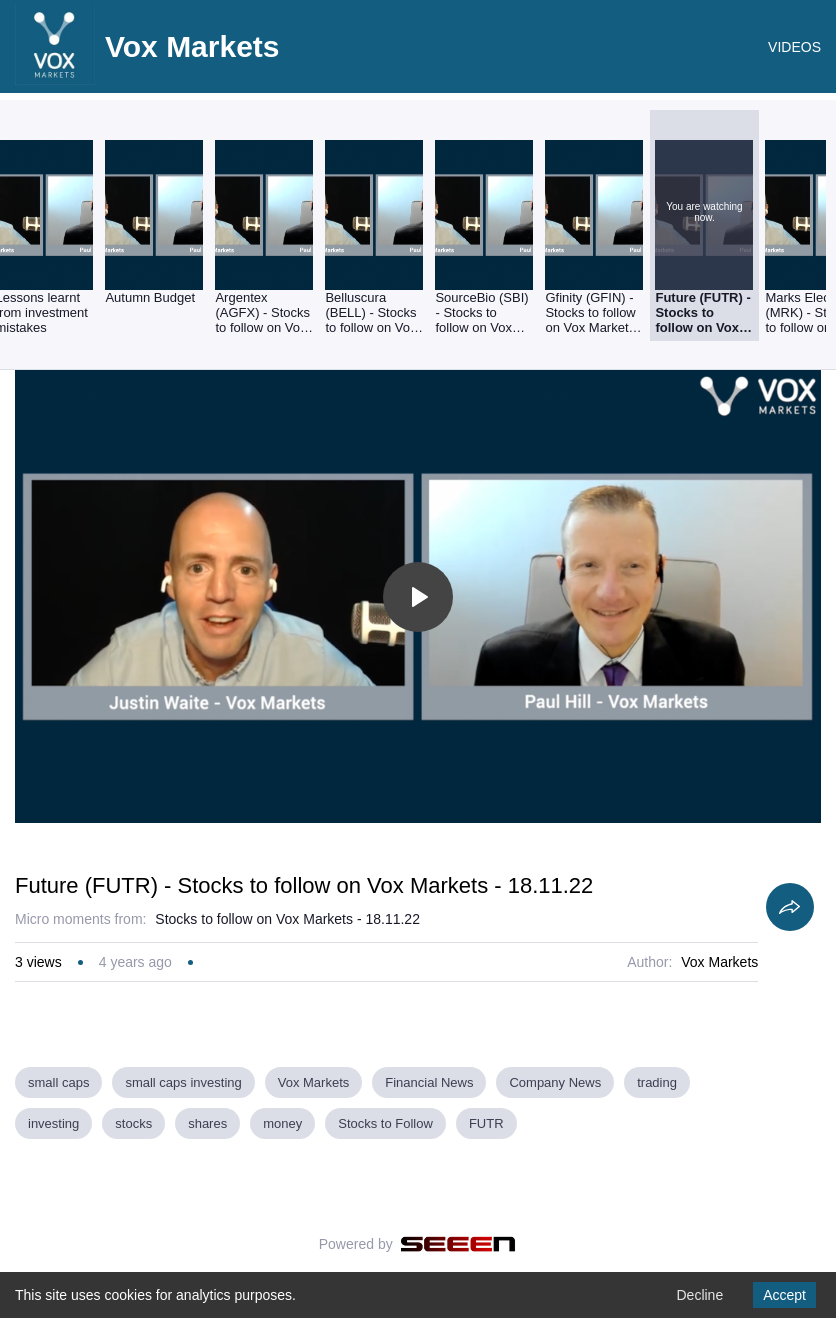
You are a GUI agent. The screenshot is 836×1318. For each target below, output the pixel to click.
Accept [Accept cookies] (784, 1295)
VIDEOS (794, 47)
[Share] (790, 907)
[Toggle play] (418, 597)
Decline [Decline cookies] (699, 1295)
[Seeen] (458, 1244)
